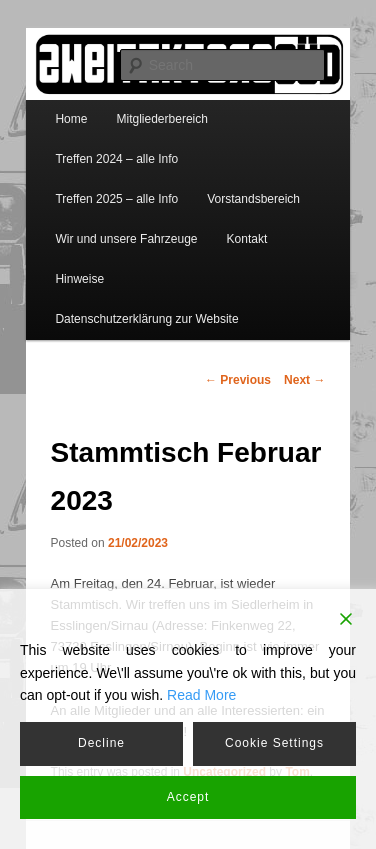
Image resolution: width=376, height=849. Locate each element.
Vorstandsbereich (253, 199)
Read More (201, 695)
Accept (188, 797)
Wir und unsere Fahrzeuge (126, 239)
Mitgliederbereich (162, 119)
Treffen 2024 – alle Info (116, 159)
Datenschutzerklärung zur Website (146, 319)
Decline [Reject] (101, 743)
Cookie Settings (274, 743)
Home (71, 119)
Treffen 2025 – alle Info (116, 199)
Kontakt (247, 239)
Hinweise (79, 279)
